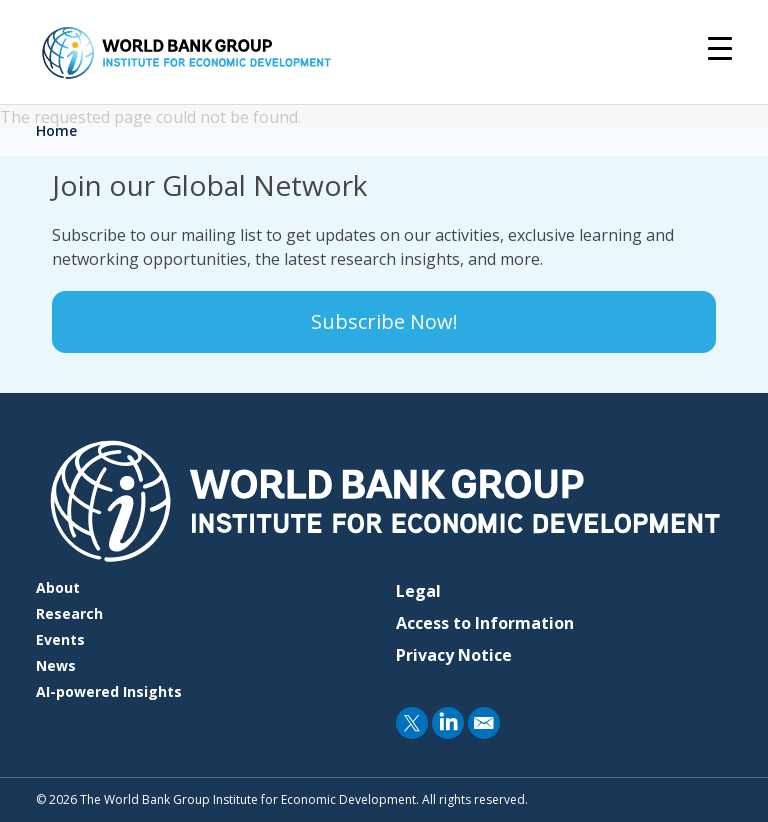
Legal (418, 591)
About (58, 587)
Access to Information (485, 623)
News (56, 665)
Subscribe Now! (384, 321)
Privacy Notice (454, 655)
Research (69, 613)
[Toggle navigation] (720, 47)
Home (56, 130)
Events (60, 639)
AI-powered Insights (109, 691)
